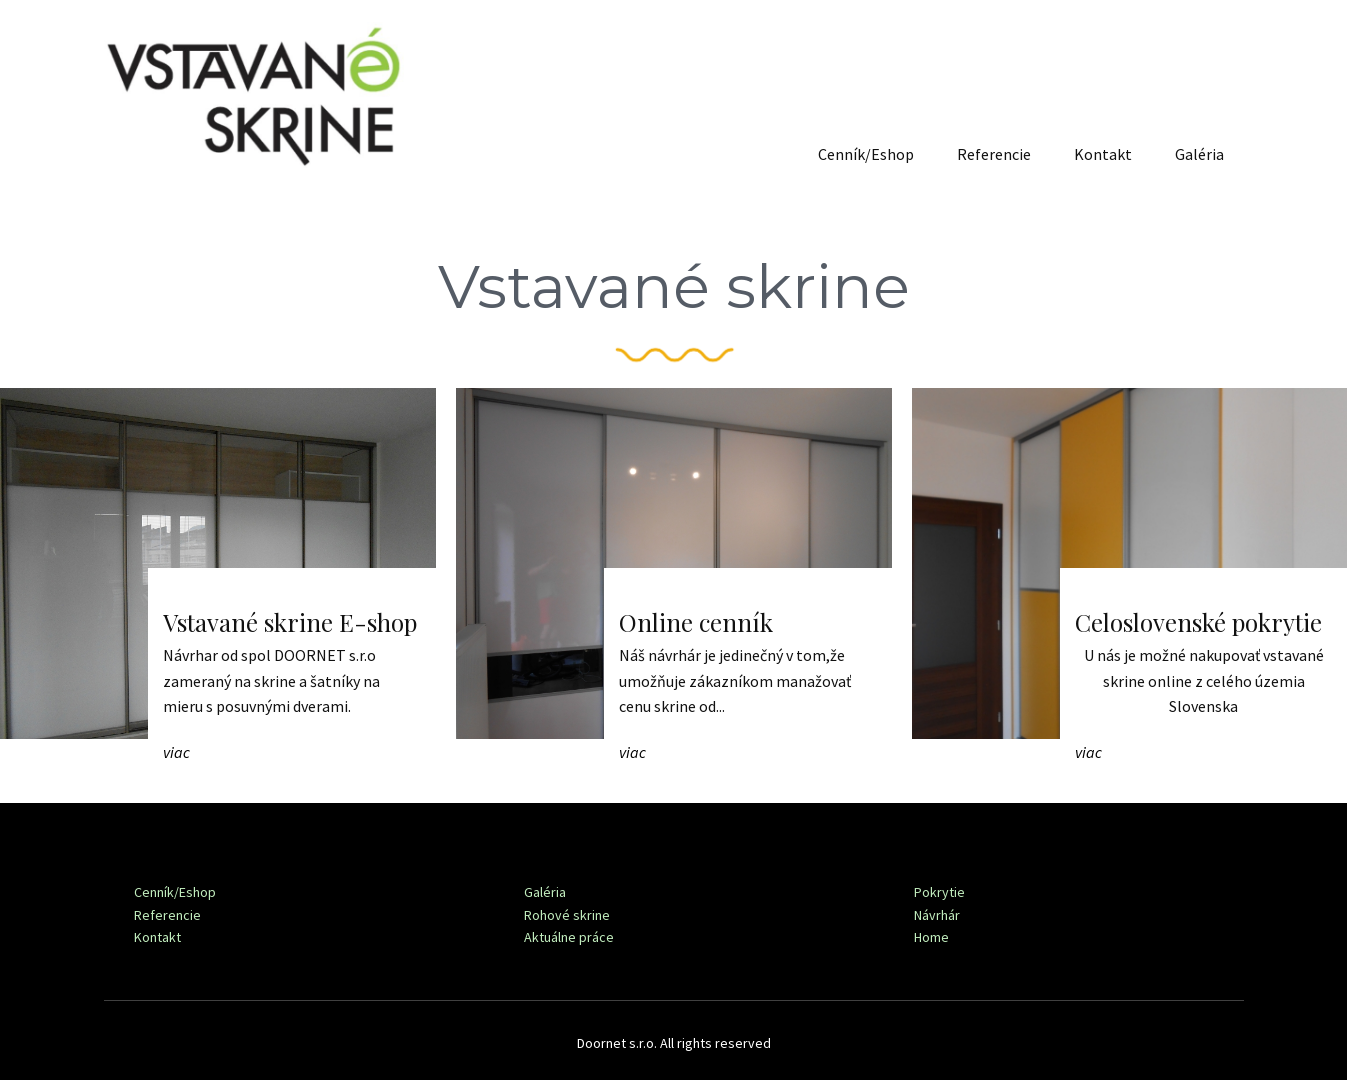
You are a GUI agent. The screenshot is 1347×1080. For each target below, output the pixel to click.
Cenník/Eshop (866, 154)
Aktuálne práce (569, 937)
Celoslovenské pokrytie (1198, 622)
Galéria (1199, 154)
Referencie (994, 154)
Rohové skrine (567, 915)
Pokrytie (939, 892)
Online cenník (696, 622)
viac (176, 752)
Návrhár (937, 915)
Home (931, 937)
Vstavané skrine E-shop (290, 622)
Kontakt (1103, 154)
